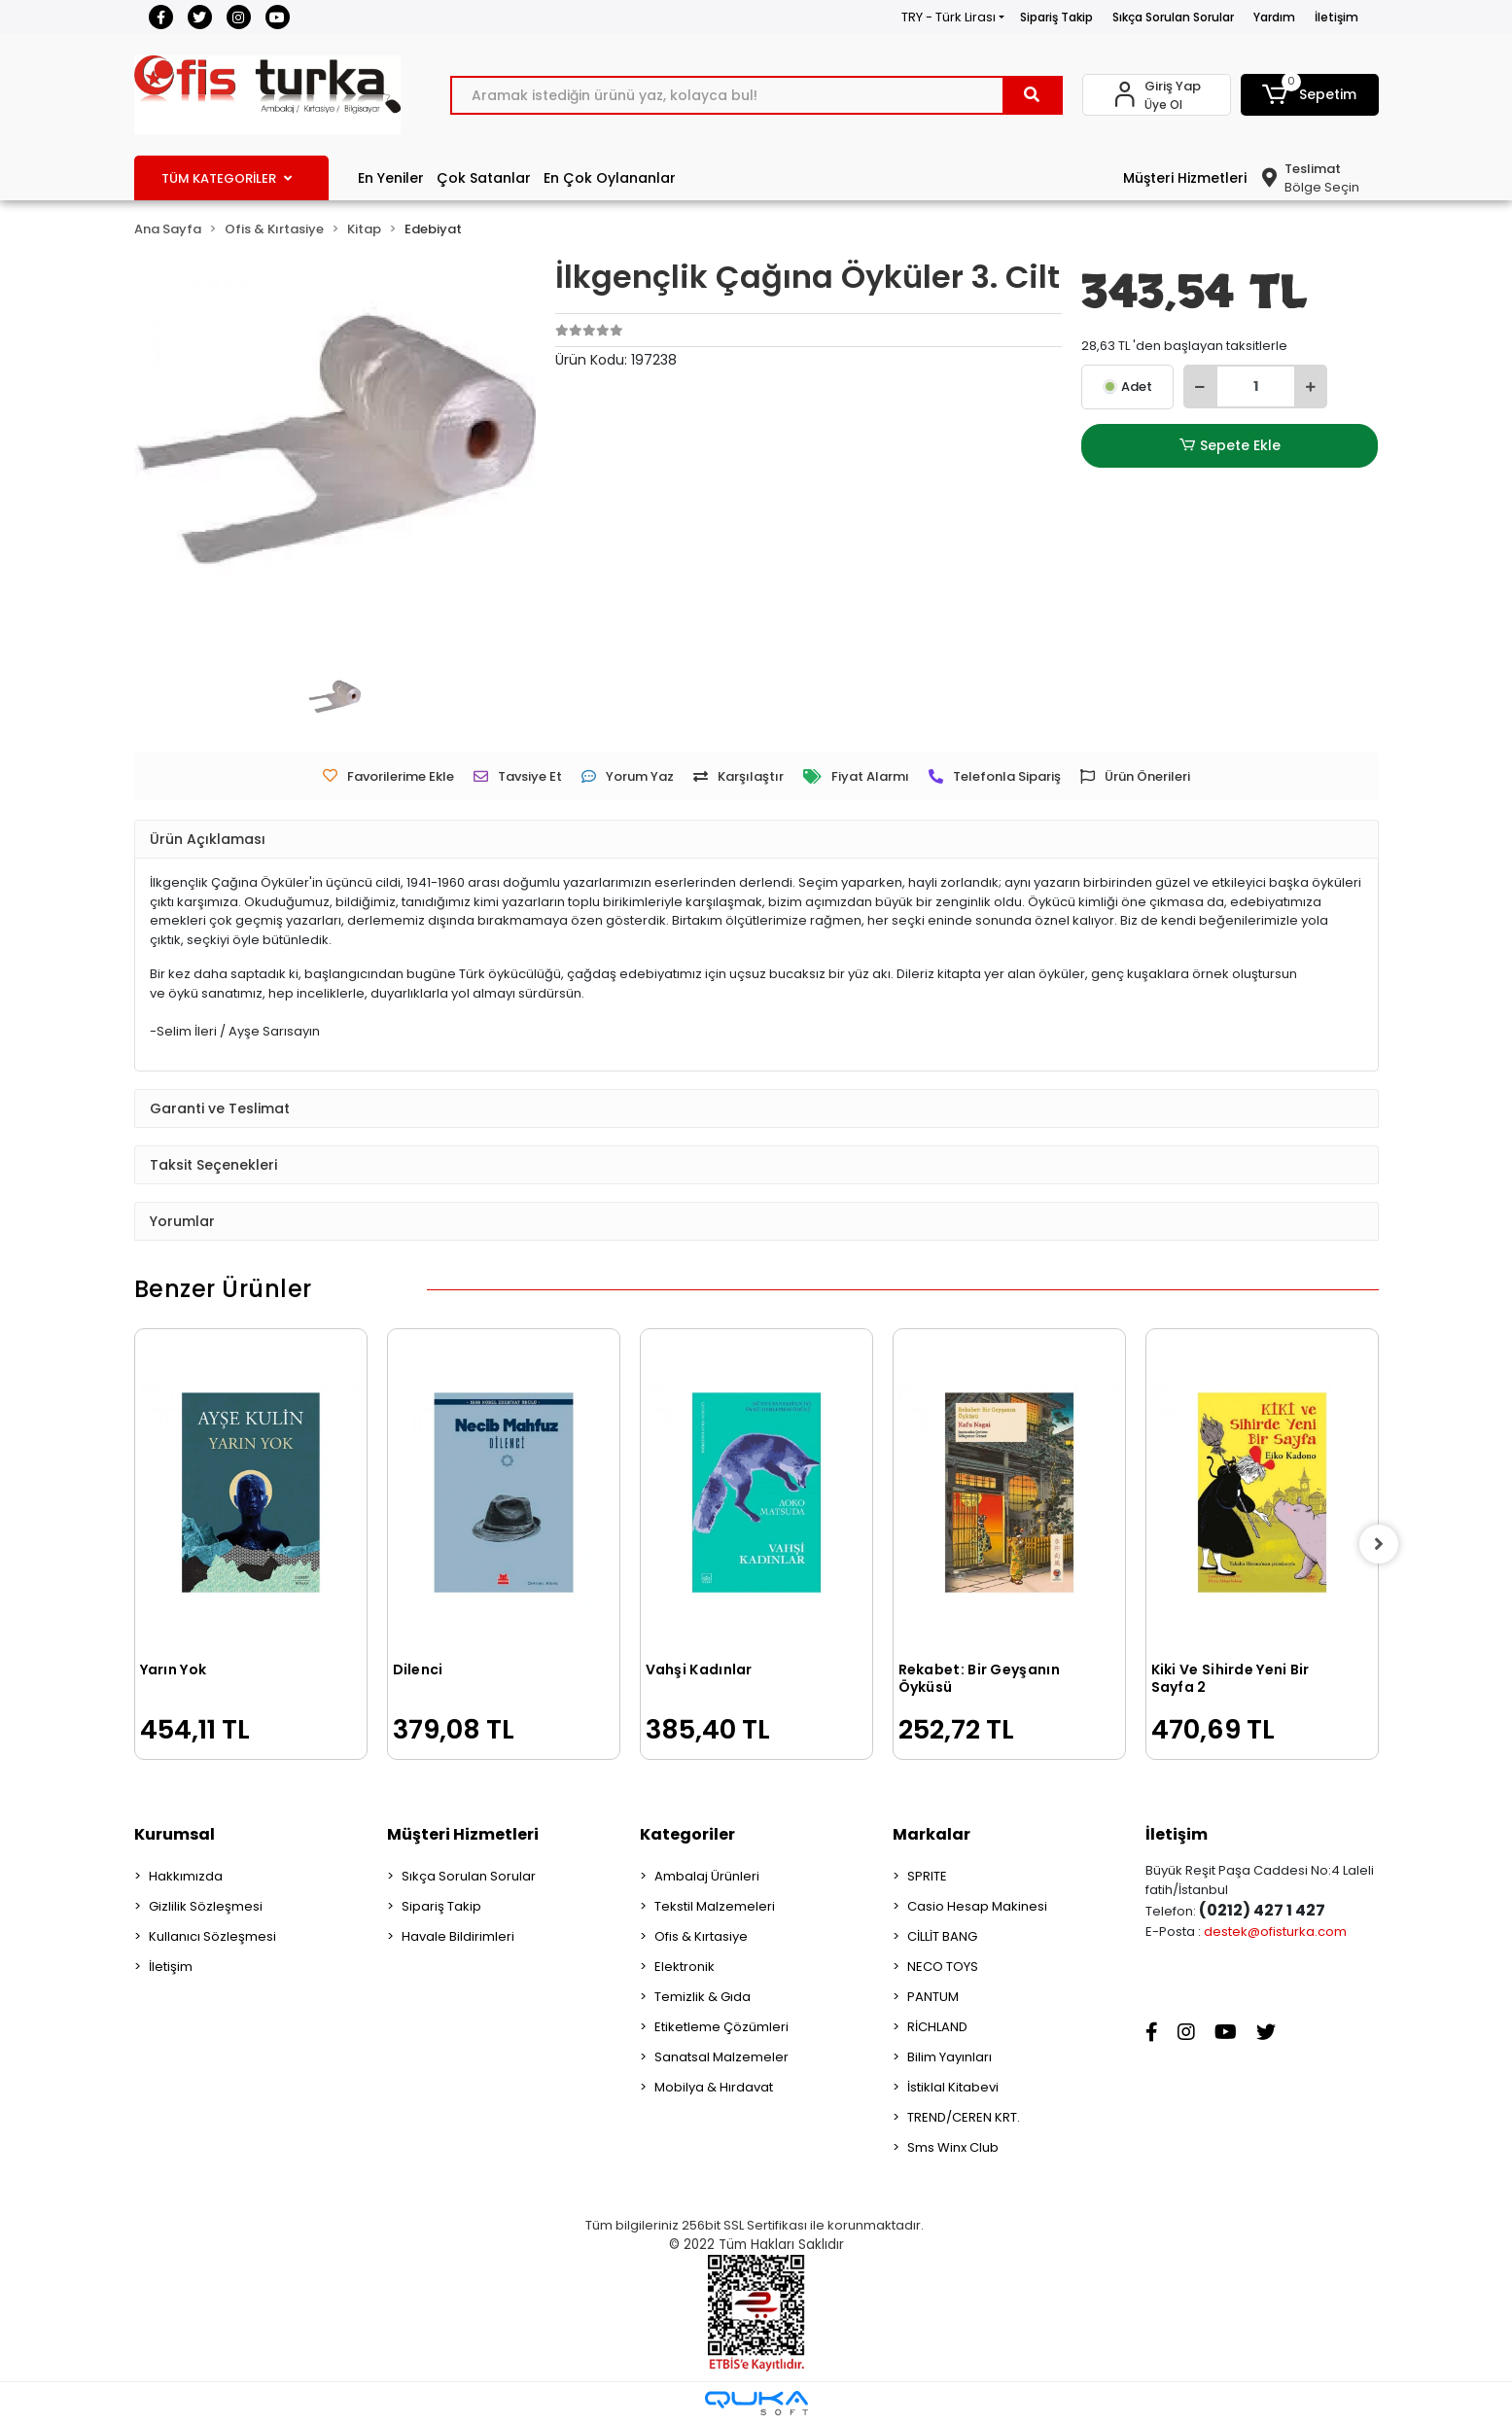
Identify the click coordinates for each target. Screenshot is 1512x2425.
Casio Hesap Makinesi (977, 1906)
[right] (1378, 1544)
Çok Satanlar (484, 178)
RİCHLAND (937, 2027)
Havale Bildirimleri (458, 1936)
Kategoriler (687, 1834)
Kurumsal (174, 1834)
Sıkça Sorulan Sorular (1173, 17)
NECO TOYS (942, 1966)
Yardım (1274, 17)
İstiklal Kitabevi (953, 2087)
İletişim (1336, 17)
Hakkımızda (186, 1876)
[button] (1310, 95)
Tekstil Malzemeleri (714, 1906)
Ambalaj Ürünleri (706, 1876)
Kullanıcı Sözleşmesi (212, 1936)
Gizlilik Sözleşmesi (206, 1906)
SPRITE (927, 1876)
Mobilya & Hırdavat (713, 2087)
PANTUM (933, 1996)
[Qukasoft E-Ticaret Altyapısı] (756, 2403)
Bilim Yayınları (949, 2057)
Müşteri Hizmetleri (1185, 178)
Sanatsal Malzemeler (721, 2057)
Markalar (931, 1834)
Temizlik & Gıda (702, 1996)
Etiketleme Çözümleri (721, 2027)
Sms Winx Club (953, 2147)
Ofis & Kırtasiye (701, 1936)
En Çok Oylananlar (610, 178)
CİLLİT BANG (942, 1936)
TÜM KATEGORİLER (226, 178)
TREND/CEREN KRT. (963, 2117)
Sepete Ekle (1230, 446)
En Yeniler (391, 178)
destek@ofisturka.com (1275, 1931)
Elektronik (684, 1966)
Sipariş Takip (1056, 17)
